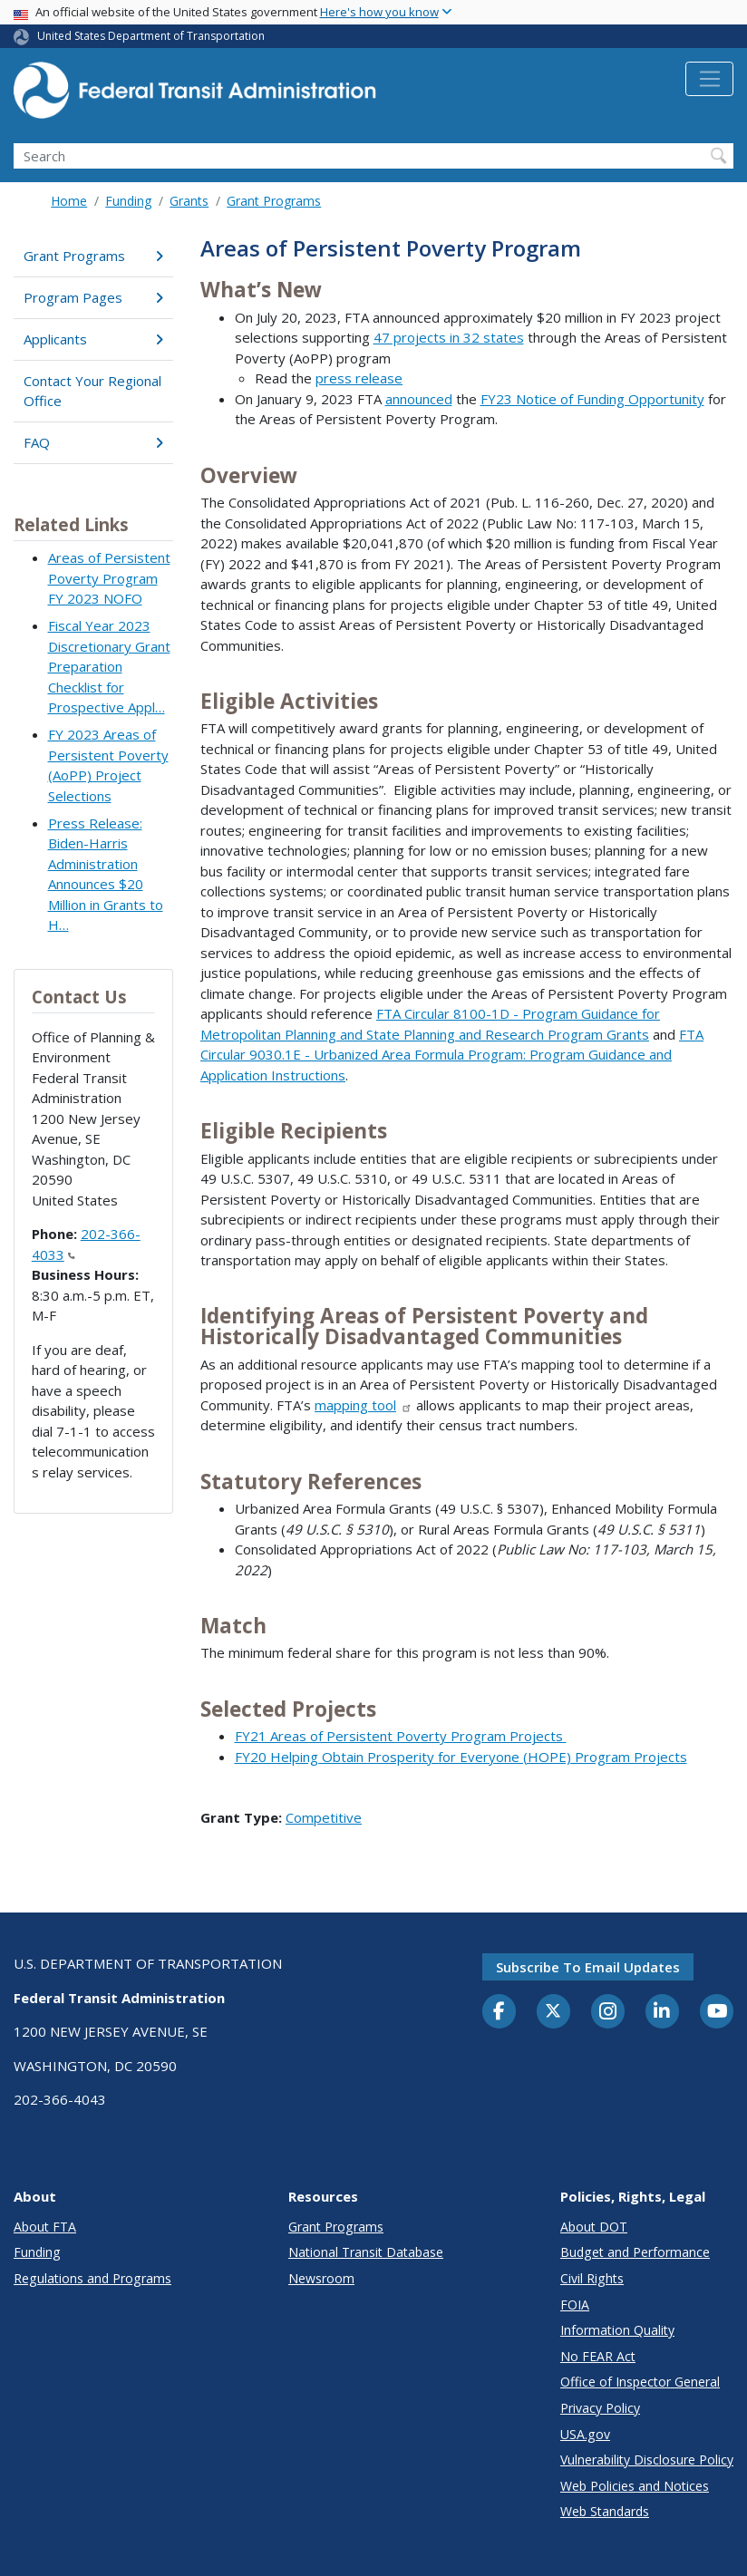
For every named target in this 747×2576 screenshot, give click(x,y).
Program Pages (93, 297)
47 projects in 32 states (449, 337)
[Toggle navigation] (709, 79)
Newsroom (321, 2278)
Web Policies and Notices (634, 2485)
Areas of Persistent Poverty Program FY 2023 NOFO (109, 577)
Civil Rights (592, 2278)
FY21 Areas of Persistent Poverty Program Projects (401, 1736)
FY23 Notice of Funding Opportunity (592, 399)
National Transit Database (365, 2252)
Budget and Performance (635, 2252)
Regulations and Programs (92, 2278)
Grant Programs (274, 200)
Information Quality (617, 2330)
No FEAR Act (597, 2356)
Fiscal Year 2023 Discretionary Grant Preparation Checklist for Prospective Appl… (109, 666)
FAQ (93, 442)
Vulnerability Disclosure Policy (646, 2459)
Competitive (324, 1817)
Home (69, 200)
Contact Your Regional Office (92, 391)
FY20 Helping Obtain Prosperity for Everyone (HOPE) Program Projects (461, 1757)
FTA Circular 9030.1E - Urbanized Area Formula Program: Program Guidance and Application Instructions (451, 1054)
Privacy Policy (600, 2407)
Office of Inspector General (640, 2381)
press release (359, 378)
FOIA (574, 2304)
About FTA (45, 2226)
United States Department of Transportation (151, 36)
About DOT (593, 2226)
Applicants (93, 339)
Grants (189, 200)
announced (418, 399)
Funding (128, 200)
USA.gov (585, 2434)
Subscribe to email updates (588, 1967)
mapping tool (363, 1405)
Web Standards (604, 2511)
